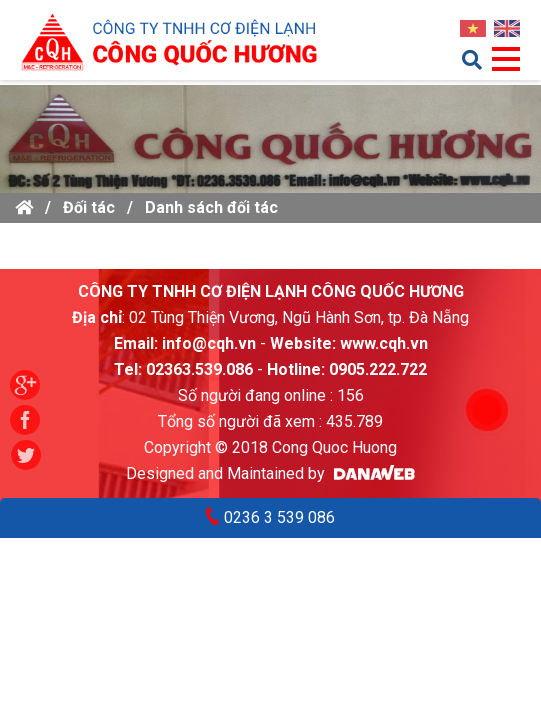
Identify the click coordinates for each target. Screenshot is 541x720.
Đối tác (89, 207)
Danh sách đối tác (211, 207)
